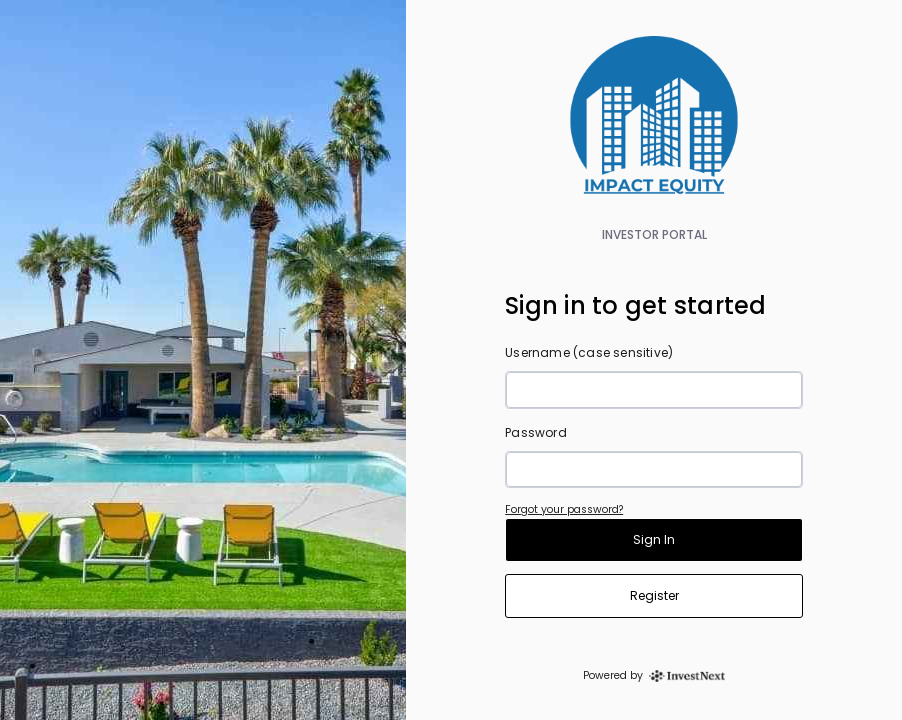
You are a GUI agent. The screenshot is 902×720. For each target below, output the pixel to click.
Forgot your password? (564, 509)
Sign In (654, 539)
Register (654, 595)
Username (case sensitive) (589, 352)
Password (536, 432)
